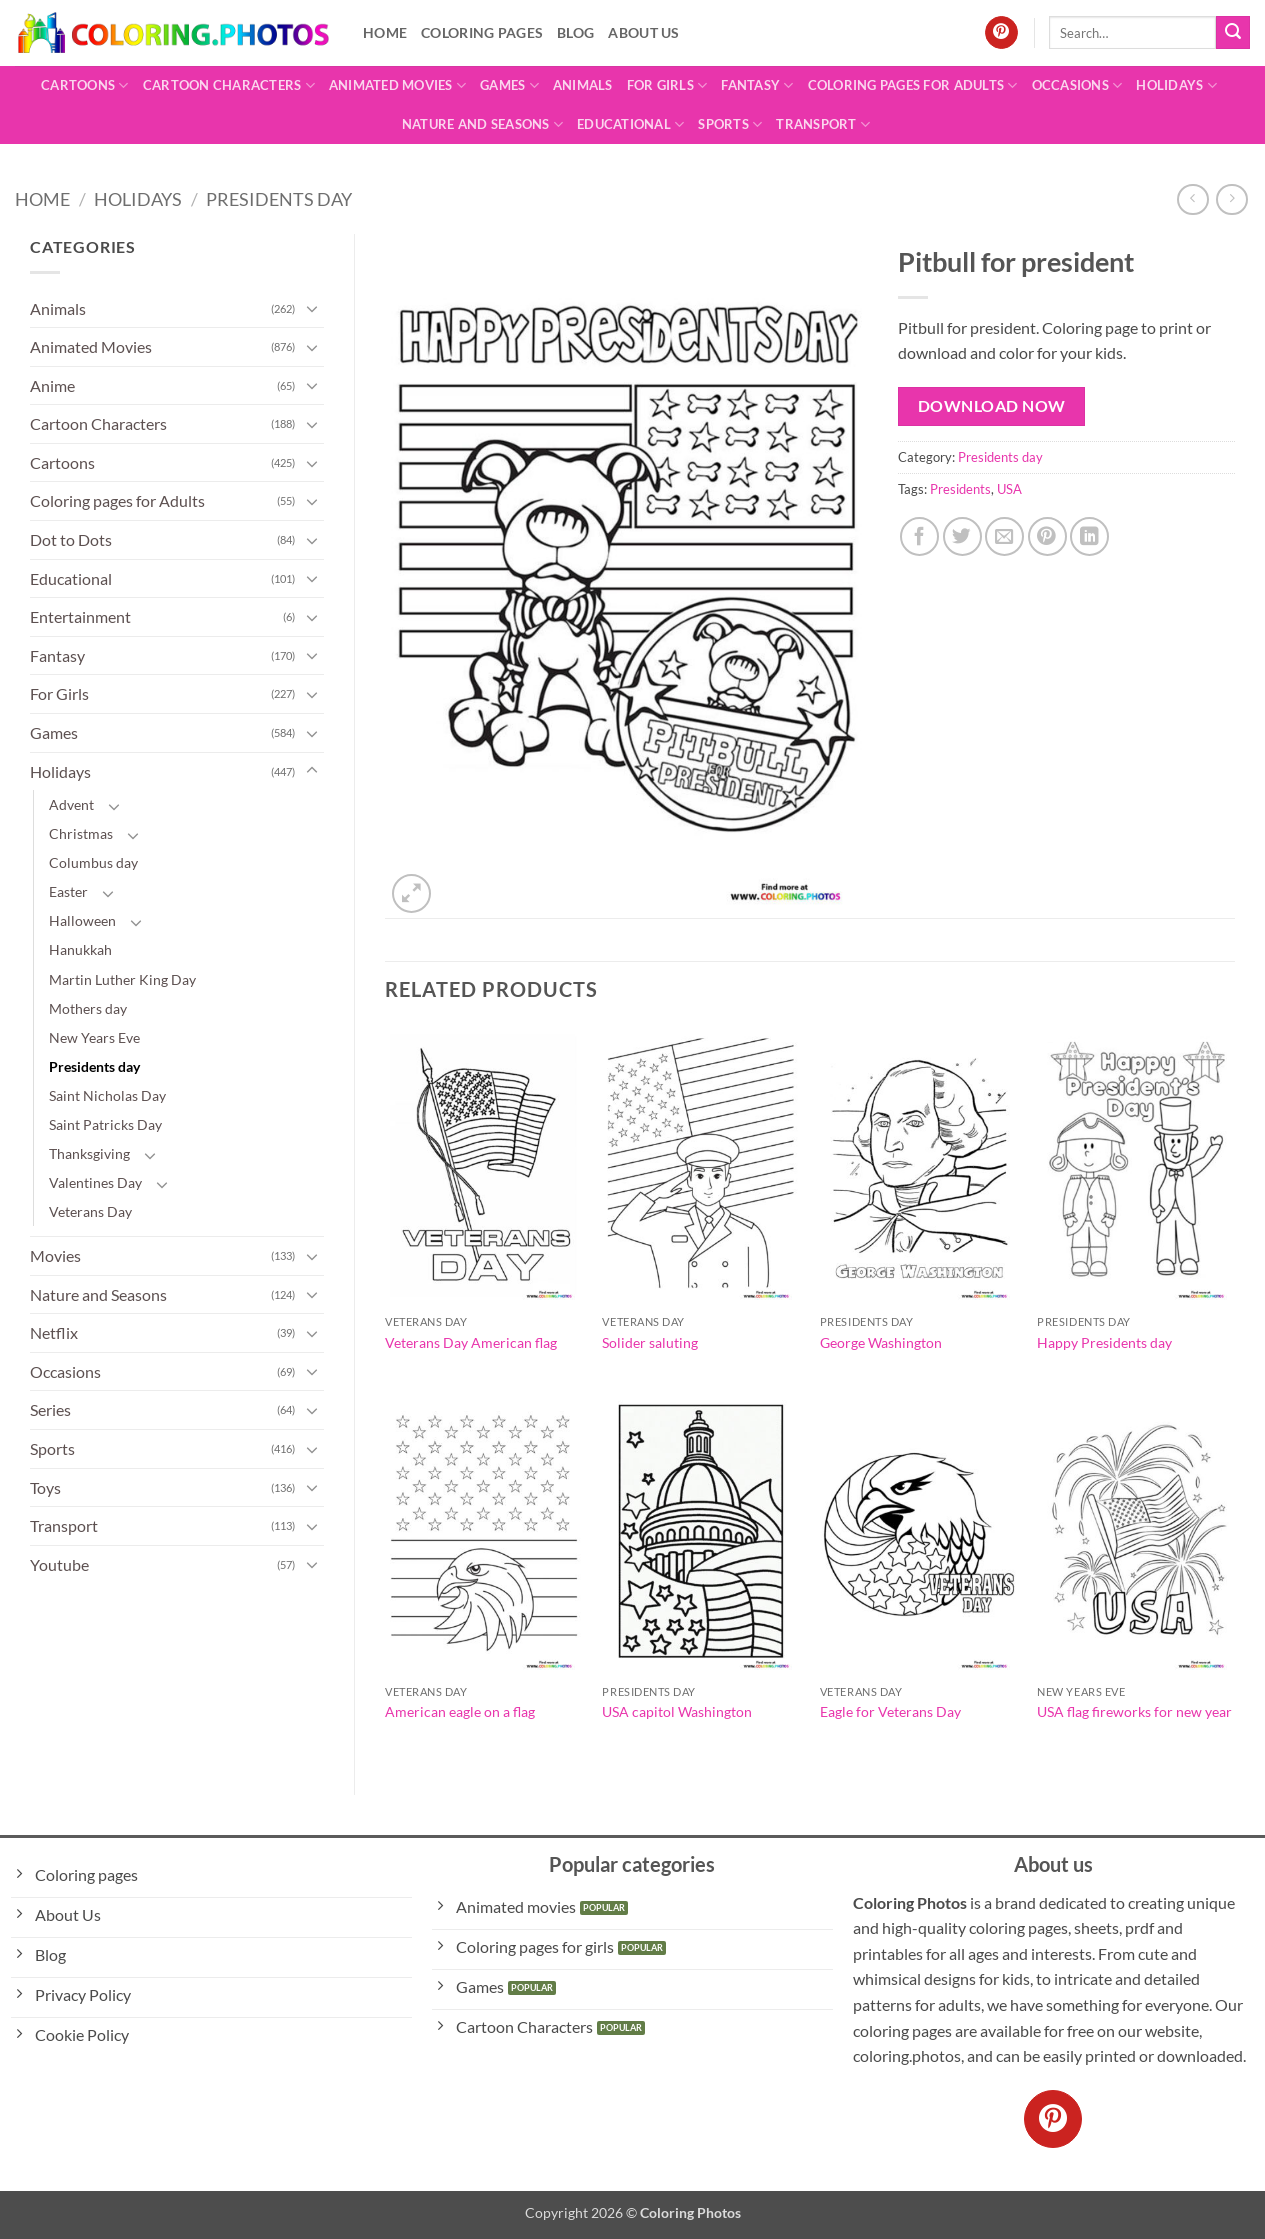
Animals (583, 85)
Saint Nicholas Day (107, 1095)
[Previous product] (1231, 199)
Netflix (54, 1332)
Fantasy (757, 85)
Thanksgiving (89, 1153)
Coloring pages (482, 32)
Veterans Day (90, 1211)
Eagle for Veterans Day (890, 1711)
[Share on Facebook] (919, 536)
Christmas (81, 833)
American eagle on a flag (460, 1711)
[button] (411, 893)
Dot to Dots (71, 539)
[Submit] (1233, 33)
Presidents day (279, 199)
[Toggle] (312, 308)
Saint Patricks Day (105, 1124)
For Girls (667, 85)
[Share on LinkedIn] (1089, 536)
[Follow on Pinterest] (1001, 33)
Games (509, 85)
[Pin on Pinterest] (1047, 536)
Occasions (1077, 85)
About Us (643, 32)
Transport (823, 124)
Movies (55, 1255)
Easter (68, 891)
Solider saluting (650, 1342)
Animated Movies (397, 85)
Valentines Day (95, 1182)
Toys (45, 1487)
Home (385, 32)
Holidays (1176, 85)
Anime (52, 385)
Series (50, 1409)
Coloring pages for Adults (913, 85)
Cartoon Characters (229, 85)
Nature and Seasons (482, 124)
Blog (575, 32)
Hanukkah (80, 949)
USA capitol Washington (677, 1711)
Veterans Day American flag (471, 1342)
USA (1009, 489)
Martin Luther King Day (122, 979)
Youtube (59, 1564)
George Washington (881, 1342)
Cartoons (85, 85)
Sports (730, 124)
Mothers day (88, 1008)
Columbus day (93, 862)
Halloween (82, 920)
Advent (71, 804)
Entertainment (80, 616)
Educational (630, 124)
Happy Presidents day (1104, 1342)
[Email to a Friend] (1004, 536)
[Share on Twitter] (962, 536)
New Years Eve (94, 1037)
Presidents (960, 489)
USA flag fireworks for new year (1134, 1711)
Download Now (992, 406)
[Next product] (1192, 199)
